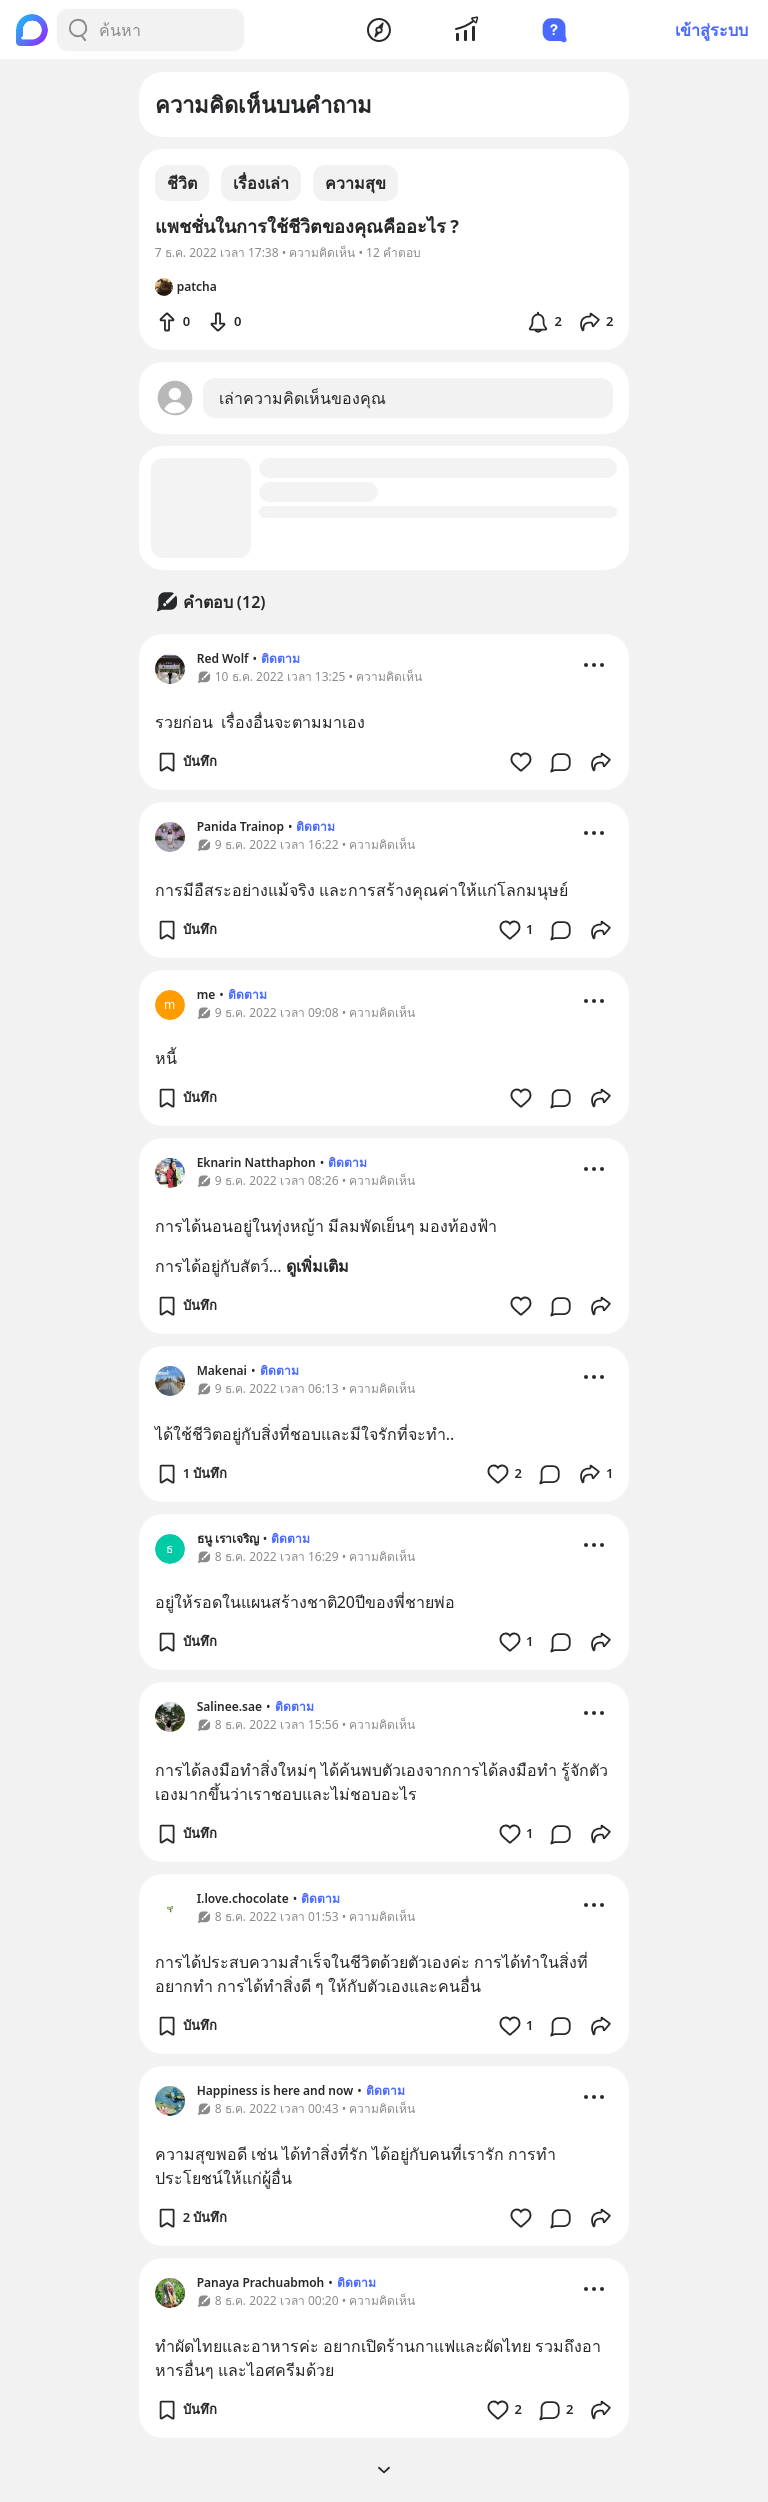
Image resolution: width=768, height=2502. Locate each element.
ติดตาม (280, 658)
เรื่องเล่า (261, 183)
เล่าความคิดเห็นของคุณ (302, 398)
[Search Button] (78, 30)
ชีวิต (182, 183)
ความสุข (355, 183)
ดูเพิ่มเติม (317, 1266)
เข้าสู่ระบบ (711, 30)
